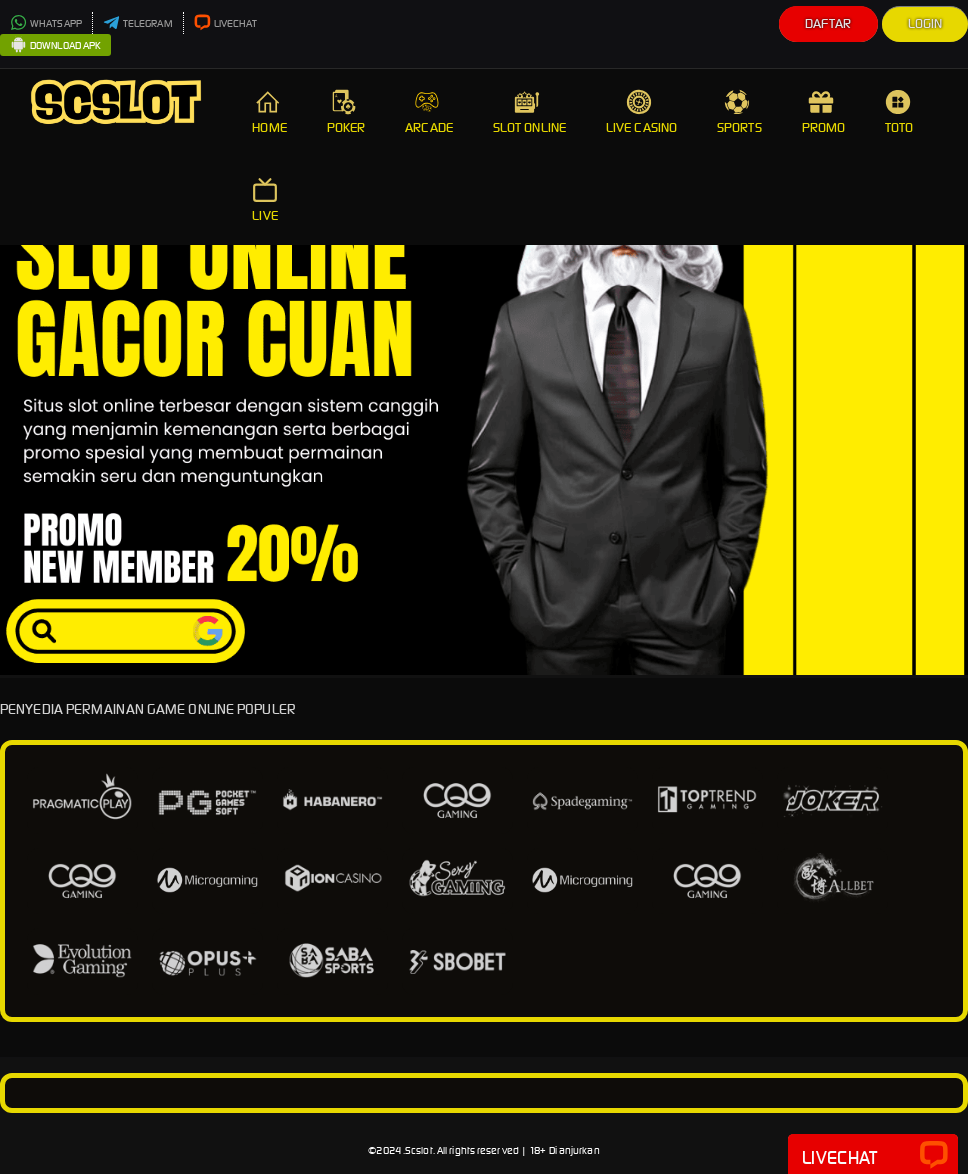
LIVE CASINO (641, 112)
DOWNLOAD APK (55, 46)
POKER (346, 112)
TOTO (900, 112)
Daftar (828, 23)
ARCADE (429, 112)
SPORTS (739, 112)
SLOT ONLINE (529, 112)
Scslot (419, 1150)
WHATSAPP (46, 23)
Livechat (873, 1156)
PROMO (824, 112)
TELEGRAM (138, 23)
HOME (269, 112)
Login (925, 23)
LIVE (267, 200)
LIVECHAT (226, 23)
